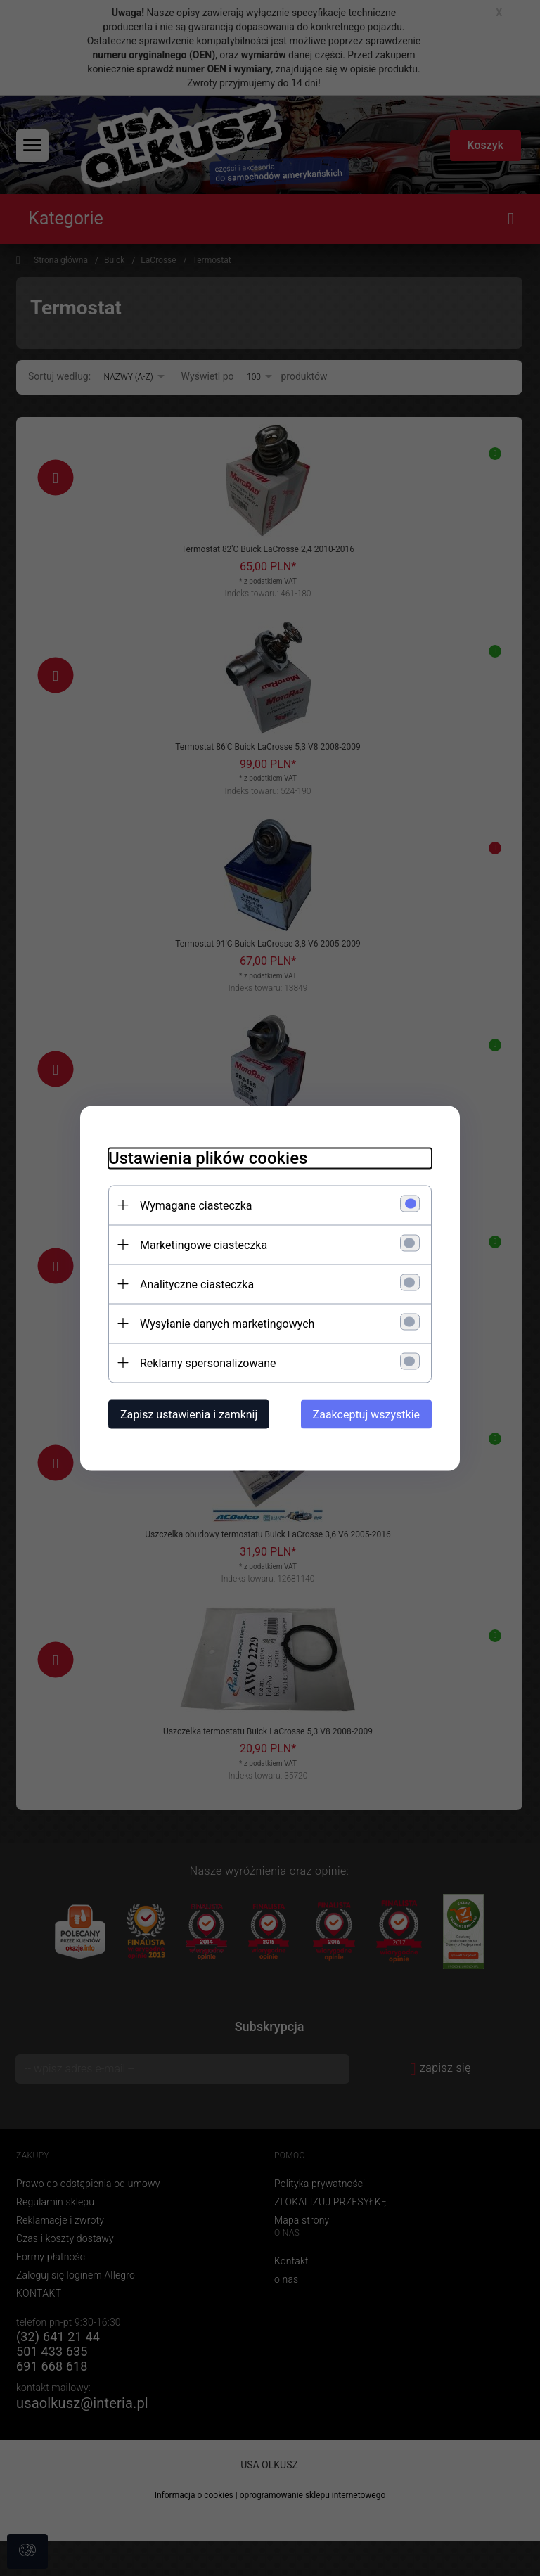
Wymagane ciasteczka (196, 1205)
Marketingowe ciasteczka (203, 1244)
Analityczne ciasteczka (197, 1283)
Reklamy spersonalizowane (208, 1362)
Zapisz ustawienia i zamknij (188, 1414)
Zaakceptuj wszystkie (366, 1414)
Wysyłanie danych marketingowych (227, 1323)
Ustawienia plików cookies (207, 1157)
